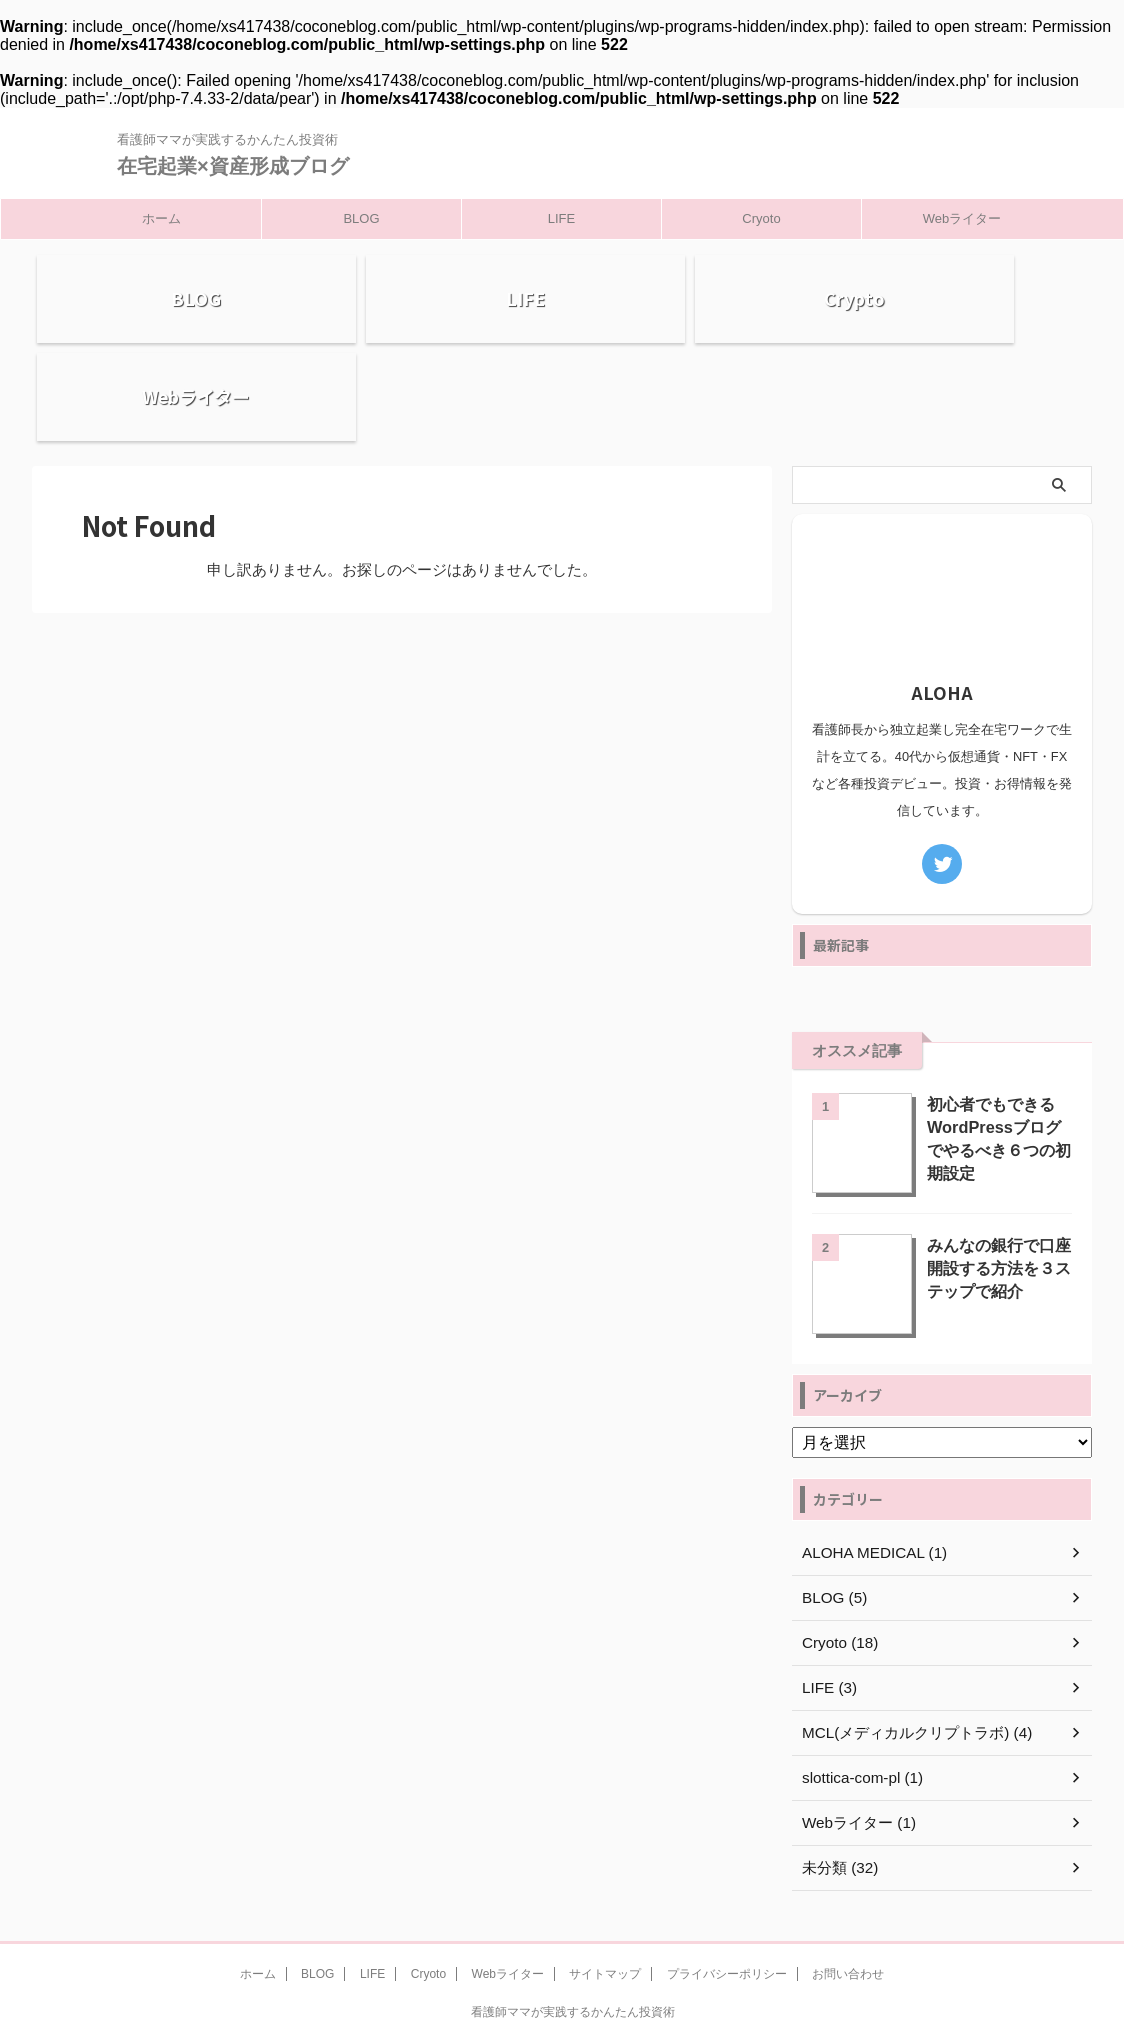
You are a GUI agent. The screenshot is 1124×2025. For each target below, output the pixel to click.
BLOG (361, 218)
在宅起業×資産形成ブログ (233, 166)
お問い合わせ (848, 1888)
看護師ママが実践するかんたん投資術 (573, 1926)
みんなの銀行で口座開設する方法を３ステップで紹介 (994, 1180)
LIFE (561, 218)
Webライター (962, 218)
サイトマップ (605, 1888)
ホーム (161, 218)
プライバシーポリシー (727, 1888)
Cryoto (761, 218)
